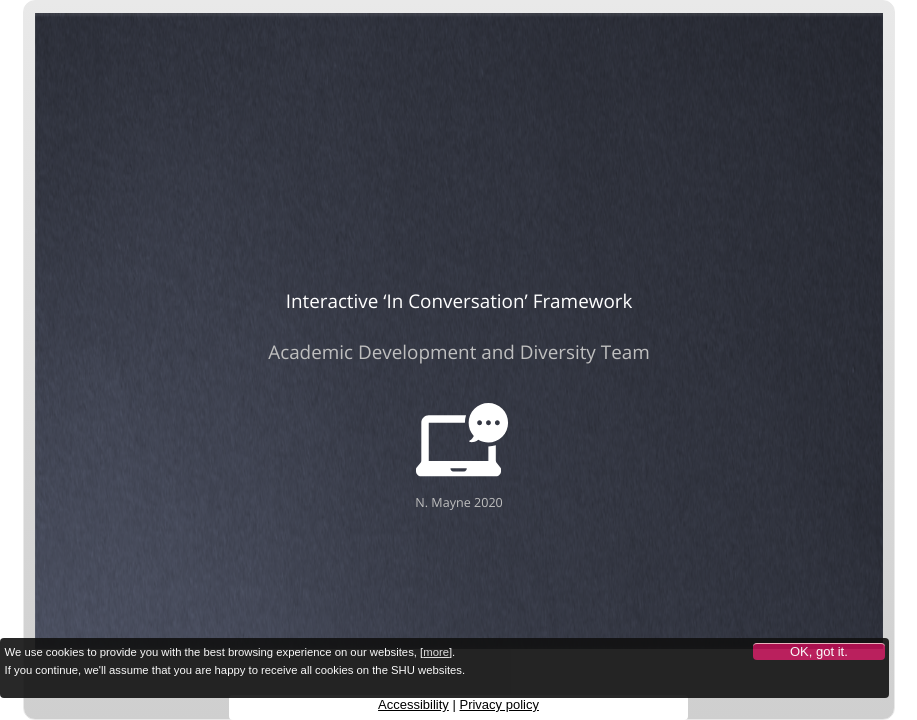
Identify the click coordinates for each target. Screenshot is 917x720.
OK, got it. (819, 651)
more (436, 652)
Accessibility (413, 704)
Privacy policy (498, 704)
